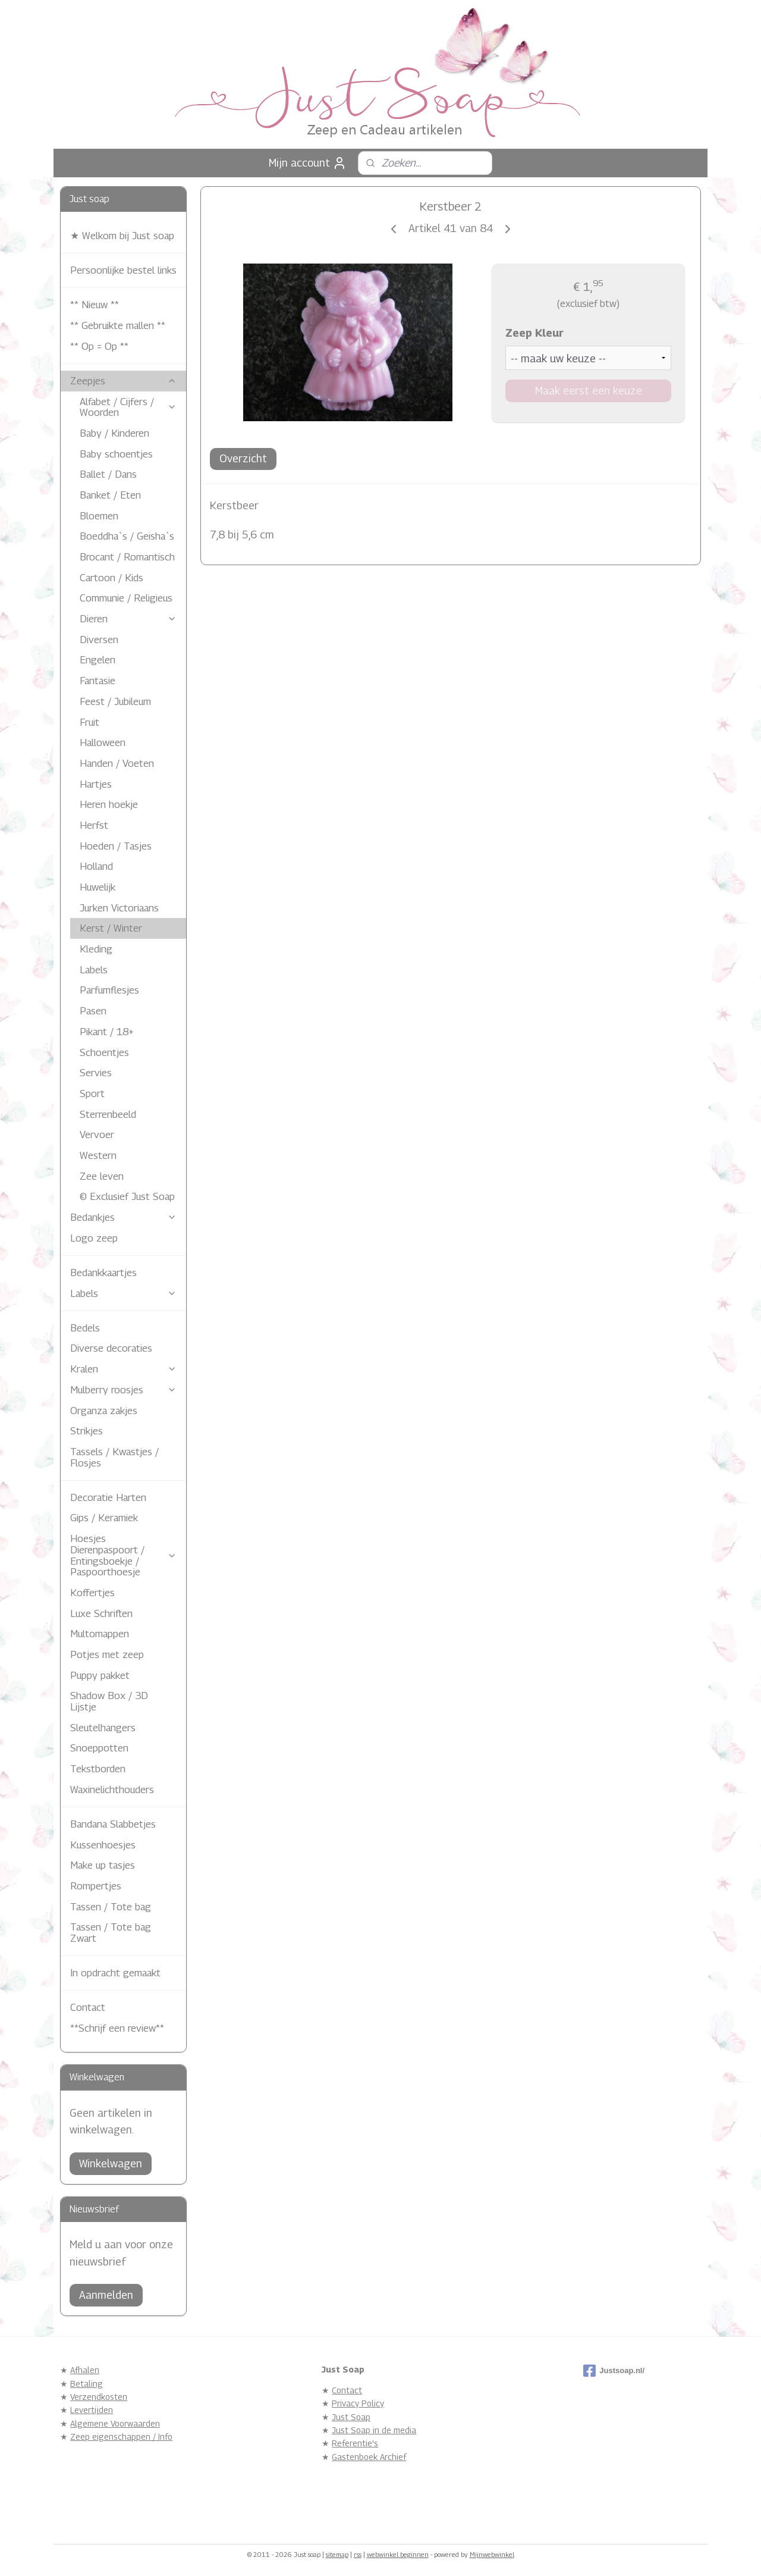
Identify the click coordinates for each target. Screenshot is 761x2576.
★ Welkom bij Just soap (122, 236)
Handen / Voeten (117, 763)
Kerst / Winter (111, 928)
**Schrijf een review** (117, 2028)
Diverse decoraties (111, 1348)
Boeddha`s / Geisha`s (127, 536)
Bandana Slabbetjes (113, 1824)
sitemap (337, 2554)
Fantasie (97, 681)
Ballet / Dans (108, 474)
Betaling (86, 2383)
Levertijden (91, 2410)
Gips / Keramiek (104, 1518)
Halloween (102, 742)
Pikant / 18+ (107, 1032)
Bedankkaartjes (103, 1272)
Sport (92, 1093)
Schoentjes (104, 1052)
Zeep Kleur (534, 333)
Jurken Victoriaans (119, 908)
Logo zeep (94, 1238)
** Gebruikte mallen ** (117, 325)
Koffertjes (92, 1593)
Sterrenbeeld (108, 1114)
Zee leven (102, 1176)
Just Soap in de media (374, 2430)
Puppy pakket (100, 1675)
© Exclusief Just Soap (127, 1196)
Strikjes (86, 1431)
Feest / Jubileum (115, 701)
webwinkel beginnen (398, 2554)
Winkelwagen (110, 2163)
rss (357, 2554)
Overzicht (243, 458)
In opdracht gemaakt (115, 1973)
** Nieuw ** (94, 305)
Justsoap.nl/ (613, 2371)
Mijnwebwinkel (492, 2554)
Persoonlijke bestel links (123, 270)
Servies (96, 1073)
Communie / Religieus (126, 598)
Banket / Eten (110, 495)
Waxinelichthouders (112, 1789)
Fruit (89, 722)
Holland (96, 866)
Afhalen (84, 2370)
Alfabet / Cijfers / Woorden (128, 407)
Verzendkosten (98, 2397)
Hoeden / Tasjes (116, 846)
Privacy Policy (358, 2403)
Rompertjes (95, 1886)
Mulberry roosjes (123, 1390)
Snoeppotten (99, 1748)
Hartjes (96, 784)
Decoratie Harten (108, 1497)
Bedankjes (123, 1217)
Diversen (99, 639)
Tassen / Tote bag (110, 1907)
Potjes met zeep (107, 1654)
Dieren (128, 619)
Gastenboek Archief (369, 2457)
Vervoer (97, 1134)
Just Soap (351, 2417)
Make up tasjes (102, 1865)
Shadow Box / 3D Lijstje (109, 1701)
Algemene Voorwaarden (115, 2423)
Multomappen (99, 1634)
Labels (94, 970)
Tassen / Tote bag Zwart (110, 1932)
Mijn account (308, 163)
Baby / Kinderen (114, 433)
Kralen (123, 1369)
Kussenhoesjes (103, 1845)
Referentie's (355, 2443)
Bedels (85, 1328)
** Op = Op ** (99, 346)
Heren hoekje (109, 804)
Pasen (93, 1011)
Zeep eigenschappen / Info (121, 2436)
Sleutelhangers (103, 1728)
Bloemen (99, 516)
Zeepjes (123, 381)
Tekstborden (97, 1769)
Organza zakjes (103, 1411)
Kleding (96, 949)
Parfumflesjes (109, 990)
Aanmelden (106, 2295)
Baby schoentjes (116, 454)
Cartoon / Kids (111, 578)
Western (98, 1155)
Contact (87, 2007)
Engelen (97, 660)
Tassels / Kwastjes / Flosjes (114, 1457)
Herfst (94, 825)
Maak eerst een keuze (587, 390)
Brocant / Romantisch (127, 557)
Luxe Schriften (101, 1613)
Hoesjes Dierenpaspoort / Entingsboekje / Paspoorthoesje (123, 1555)
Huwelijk (97, 887)
